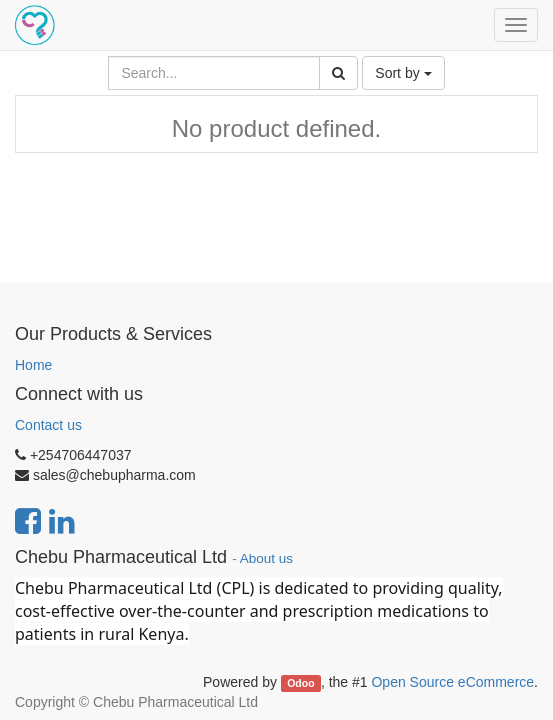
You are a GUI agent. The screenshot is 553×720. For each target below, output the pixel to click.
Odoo (300, 683)
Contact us (48, 425)
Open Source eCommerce (452, 682)
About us (266, 558)
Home (33, 365)
